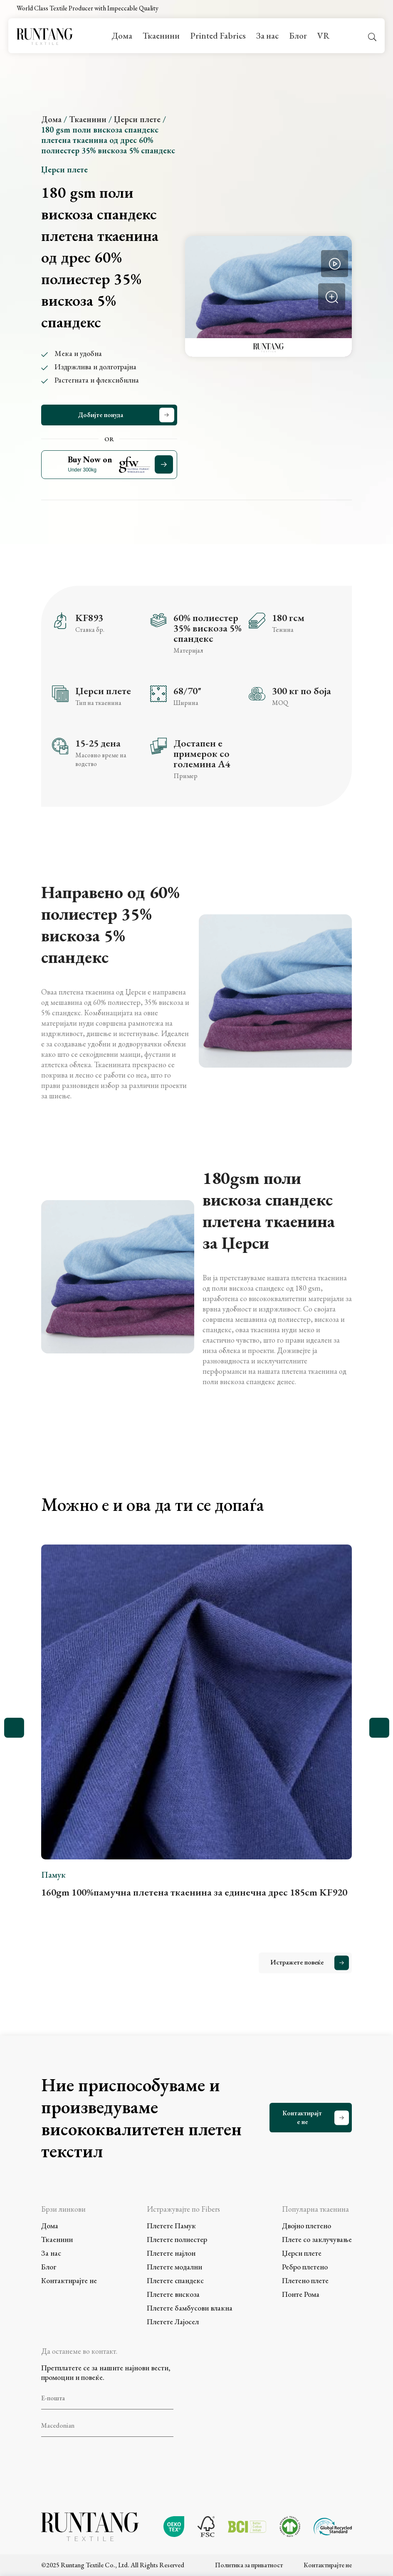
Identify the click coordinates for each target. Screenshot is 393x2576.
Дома (121, 35)
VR (323, 35)
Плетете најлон (171, 2253)
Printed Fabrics (218, 35)
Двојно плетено (306, 2225)
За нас (267, 35)
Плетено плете (305, 2280)
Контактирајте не (302, 2117)
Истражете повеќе (297, 1962)
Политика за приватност (249, 2563)
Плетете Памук (171, 2225)
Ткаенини (161, 35)
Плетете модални (174, 2266)
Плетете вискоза (173, 2294)
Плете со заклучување (317, 2239)
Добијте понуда (100, 414)
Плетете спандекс (175, 2280)
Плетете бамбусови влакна (189, 2308)
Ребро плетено (305, 2266)
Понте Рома (300, 2294)
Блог (298, 35)
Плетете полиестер (177, 2239)
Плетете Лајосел (173, 2321)
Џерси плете (137, 119)
